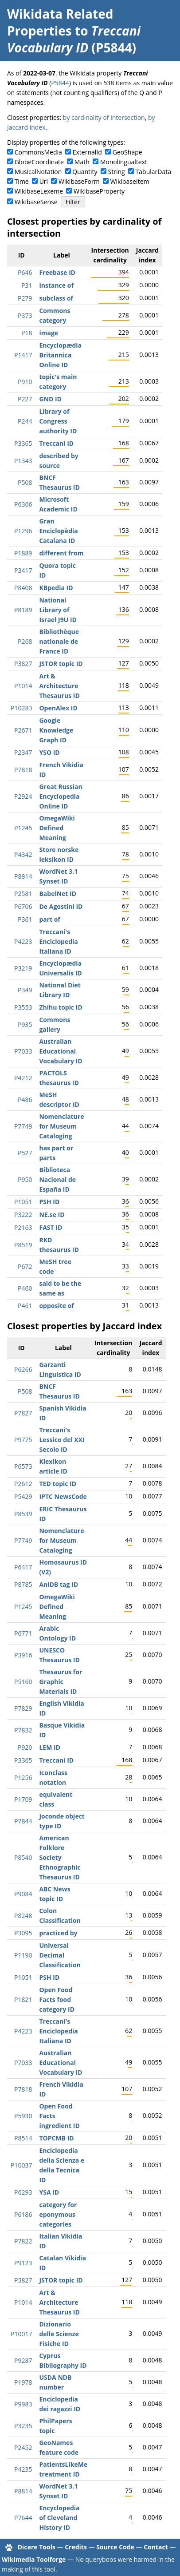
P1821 (23, 1999)
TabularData (153, 171)
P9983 (23, 2404)
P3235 (23, 2425)
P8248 (23, 1915)
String (116, 171)
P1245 (23, 828)
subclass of (56, 298)
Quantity (84, 171)
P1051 (23, 1201)
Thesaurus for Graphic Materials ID (60, 1682)
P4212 (23, 1078)
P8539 (23, 1514)
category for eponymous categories (58, 2214)
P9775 (23, 1439)
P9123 (23, 2263)
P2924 (23, 796)
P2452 (23, 2447)
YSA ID (49, 2192)
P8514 (23, 2138)
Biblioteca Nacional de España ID (57, 1179)
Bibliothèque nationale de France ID (59, 641)
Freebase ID (57, 272)
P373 (25, 315)
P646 (25, 272)
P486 (25, 1099)
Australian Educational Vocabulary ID (60, 1051)
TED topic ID (57, 1483)
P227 (25, 399)
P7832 (23, 1730)
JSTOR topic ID (60, 663)
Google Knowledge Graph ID (56, 730)
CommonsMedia (38, 152)
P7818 (23, 769)
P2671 (23, 730)
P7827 (23, 1413)
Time (22, 181)
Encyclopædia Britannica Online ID (60, 355)
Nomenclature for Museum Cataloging (61, 1126)
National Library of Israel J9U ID (57, 610)
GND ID (50, 399)
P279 (25, 298)
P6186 (23, 2214)
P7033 (23, 1051)
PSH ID (49, 1201)
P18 (26, 333)
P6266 (23, 1369)
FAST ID (50, 1227)
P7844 (23, 1821)
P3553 (23, 1007)
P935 (25, 1024)
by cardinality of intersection (104, 117)
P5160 (23, 1681)
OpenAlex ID (58, 708)
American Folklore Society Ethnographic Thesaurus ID (59, 1857)
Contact (156, 2547)
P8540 (23, 1857)
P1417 (23, 355)
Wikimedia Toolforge (34, 2559)
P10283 (21, 708)
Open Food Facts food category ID (56, 1999)
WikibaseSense (36, 202)
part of (49, 919)
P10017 (21, 2334)
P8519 (23, 1244)
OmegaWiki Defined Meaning (56, 828)
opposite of (56, 1305)
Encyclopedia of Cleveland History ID (59, 2518)
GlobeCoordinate (39, 162)
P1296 (23, 531)
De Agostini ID (60, 906)
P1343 (23, 460)
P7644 (23, 2517)
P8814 (23, 876)
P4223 (23, 941)
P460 (25, 1288)
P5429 (23, 1496)
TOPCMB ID (56, 2138)
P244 (25, 421)
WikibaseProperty (99, 191)
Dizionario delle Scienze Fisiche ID (58, 2334)
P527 (25, 1153)
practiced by (58, 1933)
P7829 (23, 1708)
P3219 (23, 968)
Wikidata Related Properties (60, 22)
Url (43, 181)
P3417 (23, 570)
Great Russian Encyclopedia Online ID (60, 796)
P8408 (23, 587)
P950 (25, 1179)
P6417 (23, 1567)
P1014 (23, 686)
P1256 (23, 1777)
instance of (56, 285)
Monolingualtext (123, 162)
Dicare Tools (36, 2547)
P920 (25, 1747)
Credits (76, 2547)
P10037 (21, 2165)
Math (82, 162)
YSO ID (49, 752)
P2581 (23, 893)
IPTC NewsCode (62, 1496)
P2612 (23, 1483)
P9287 (23, 2360)
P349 (25, 990)
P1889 (23, 553)
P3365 (23, 443)
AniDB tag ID (58, 1584)
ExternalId (87, 152)
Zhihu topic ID (60, 1007)
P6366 (23, 504)
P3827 (23, 663)
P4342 (23, 854)
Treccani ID (56, 443)
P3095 (23, 1933)
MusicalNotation (38, 171)
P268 (25, 641)
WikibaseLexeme (39, 191)
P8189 (23, 610)
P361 (25, 919)
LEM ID (49, 1747)
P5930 (23, 2116)
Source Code (115, 2547)
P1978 (23, 2382)
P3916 (23, 1655)
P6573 (23, 1466)
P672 (25, 1266)
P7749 (23, 1126)
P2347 (23, 752)
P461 (25, 1305)
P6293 (23, 2192)
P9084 (23, 1894)
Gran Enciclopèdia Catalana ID (58, 531)
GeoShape (127, 152)
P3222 (23, 1214)
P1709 (23, 1799)
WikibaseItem (129, 181)
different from (61, 553)
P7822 (23, 2241)
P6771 (23, 1633)
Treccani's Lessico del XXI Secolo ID (61, 1440)
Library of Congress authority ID (58, 421)
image (48, 333)
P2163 (23, 1227)
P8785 (23, 1584)
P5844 (60, 83)
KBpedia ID (56, 587)
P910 (25, 381)
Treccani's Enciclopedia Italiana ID (58, 941)
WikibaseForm (79, 181)
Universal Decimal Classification (59, 1955)
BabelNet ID (57, 893)
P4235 (23, 2469)
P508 (25, 482)
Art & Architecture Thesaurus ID (59, 686)
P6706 (23, 906)
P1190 (23, 1955)
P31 (26, 285)
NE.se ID (51, 1214)
